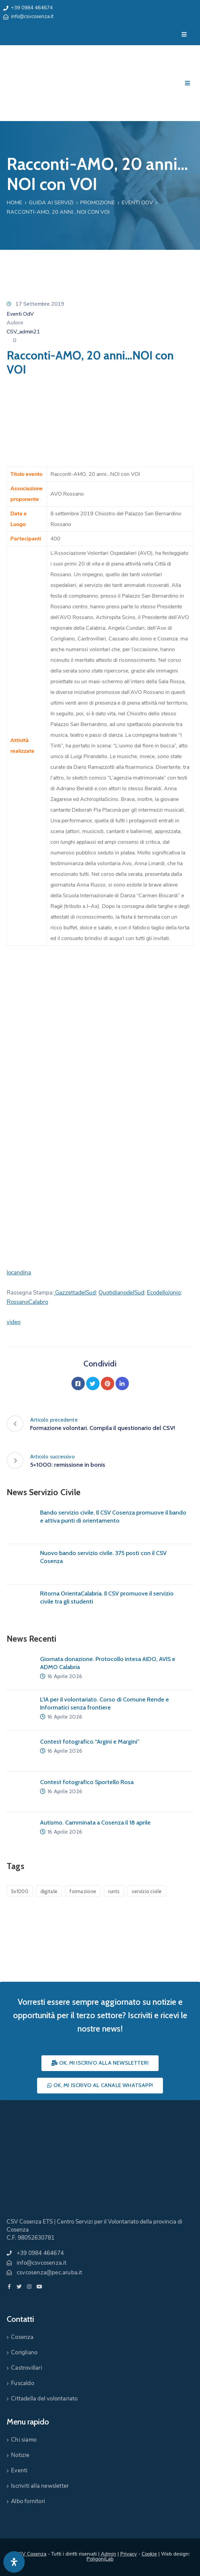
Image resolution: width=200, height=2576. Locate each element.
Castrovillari (26, 2368)
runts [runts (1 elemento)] (114, 1891)
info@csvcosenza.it (32, 16)
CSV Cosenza (31, 2554)
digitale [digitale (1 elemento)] (48, 1891)
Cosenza (22, 2337)
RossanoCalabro (27, 1302)
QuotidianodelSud (121, 1293)
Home (14, 202)
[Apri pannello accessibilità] (14, 2562)
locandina (19, 1272)
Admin (108, 2554)
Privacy (128, 2554)
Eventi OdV (137, 202)
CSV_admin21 (23, 331)
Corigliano (24, 2352)
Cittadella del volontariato (44, 2398)
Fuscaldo (22, 2383)
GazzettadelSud (75, 1293)
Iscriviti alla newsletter (40, 2486)
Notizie (20, 2455)
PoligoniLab (100, 2559)
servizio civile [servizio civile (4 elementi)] (147, 1891)
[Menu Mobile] (184, 34)
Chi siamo (23, 2440)
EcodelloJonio (164, 1293)
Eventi (19, 2470)
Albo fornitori (28, 2501)
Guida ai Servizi (51, 202)
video (13, 1322)
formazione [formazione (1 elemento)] (82, 1891)
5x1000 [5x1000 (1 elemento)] (19, 1891)
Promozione (97, 202)
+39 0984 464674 (32, 7)
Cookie (149, 2554)
